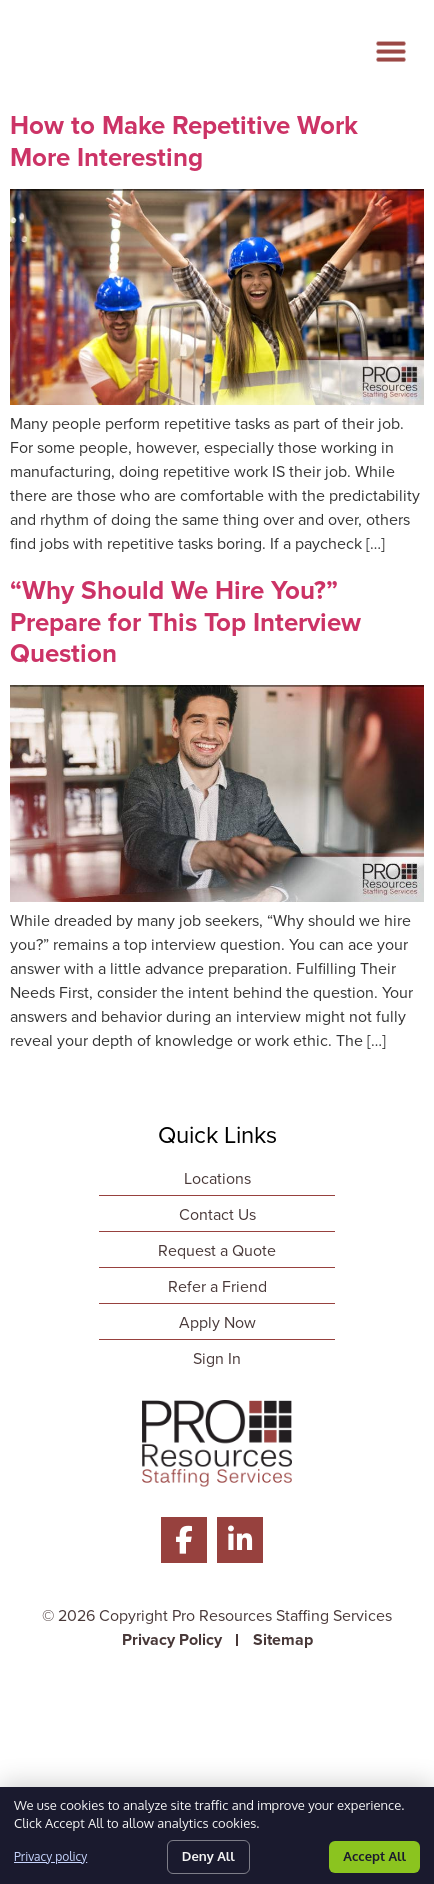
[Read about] (217, 399)
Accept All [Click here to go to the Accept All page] (374, 1856)
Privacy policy (50, 1856)
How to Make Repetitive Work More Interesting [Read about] (184, 140)
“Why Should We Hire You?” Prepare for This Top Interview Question (185, 621)
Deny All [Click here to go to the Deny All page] (208, 1856)
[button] (397, 42)
